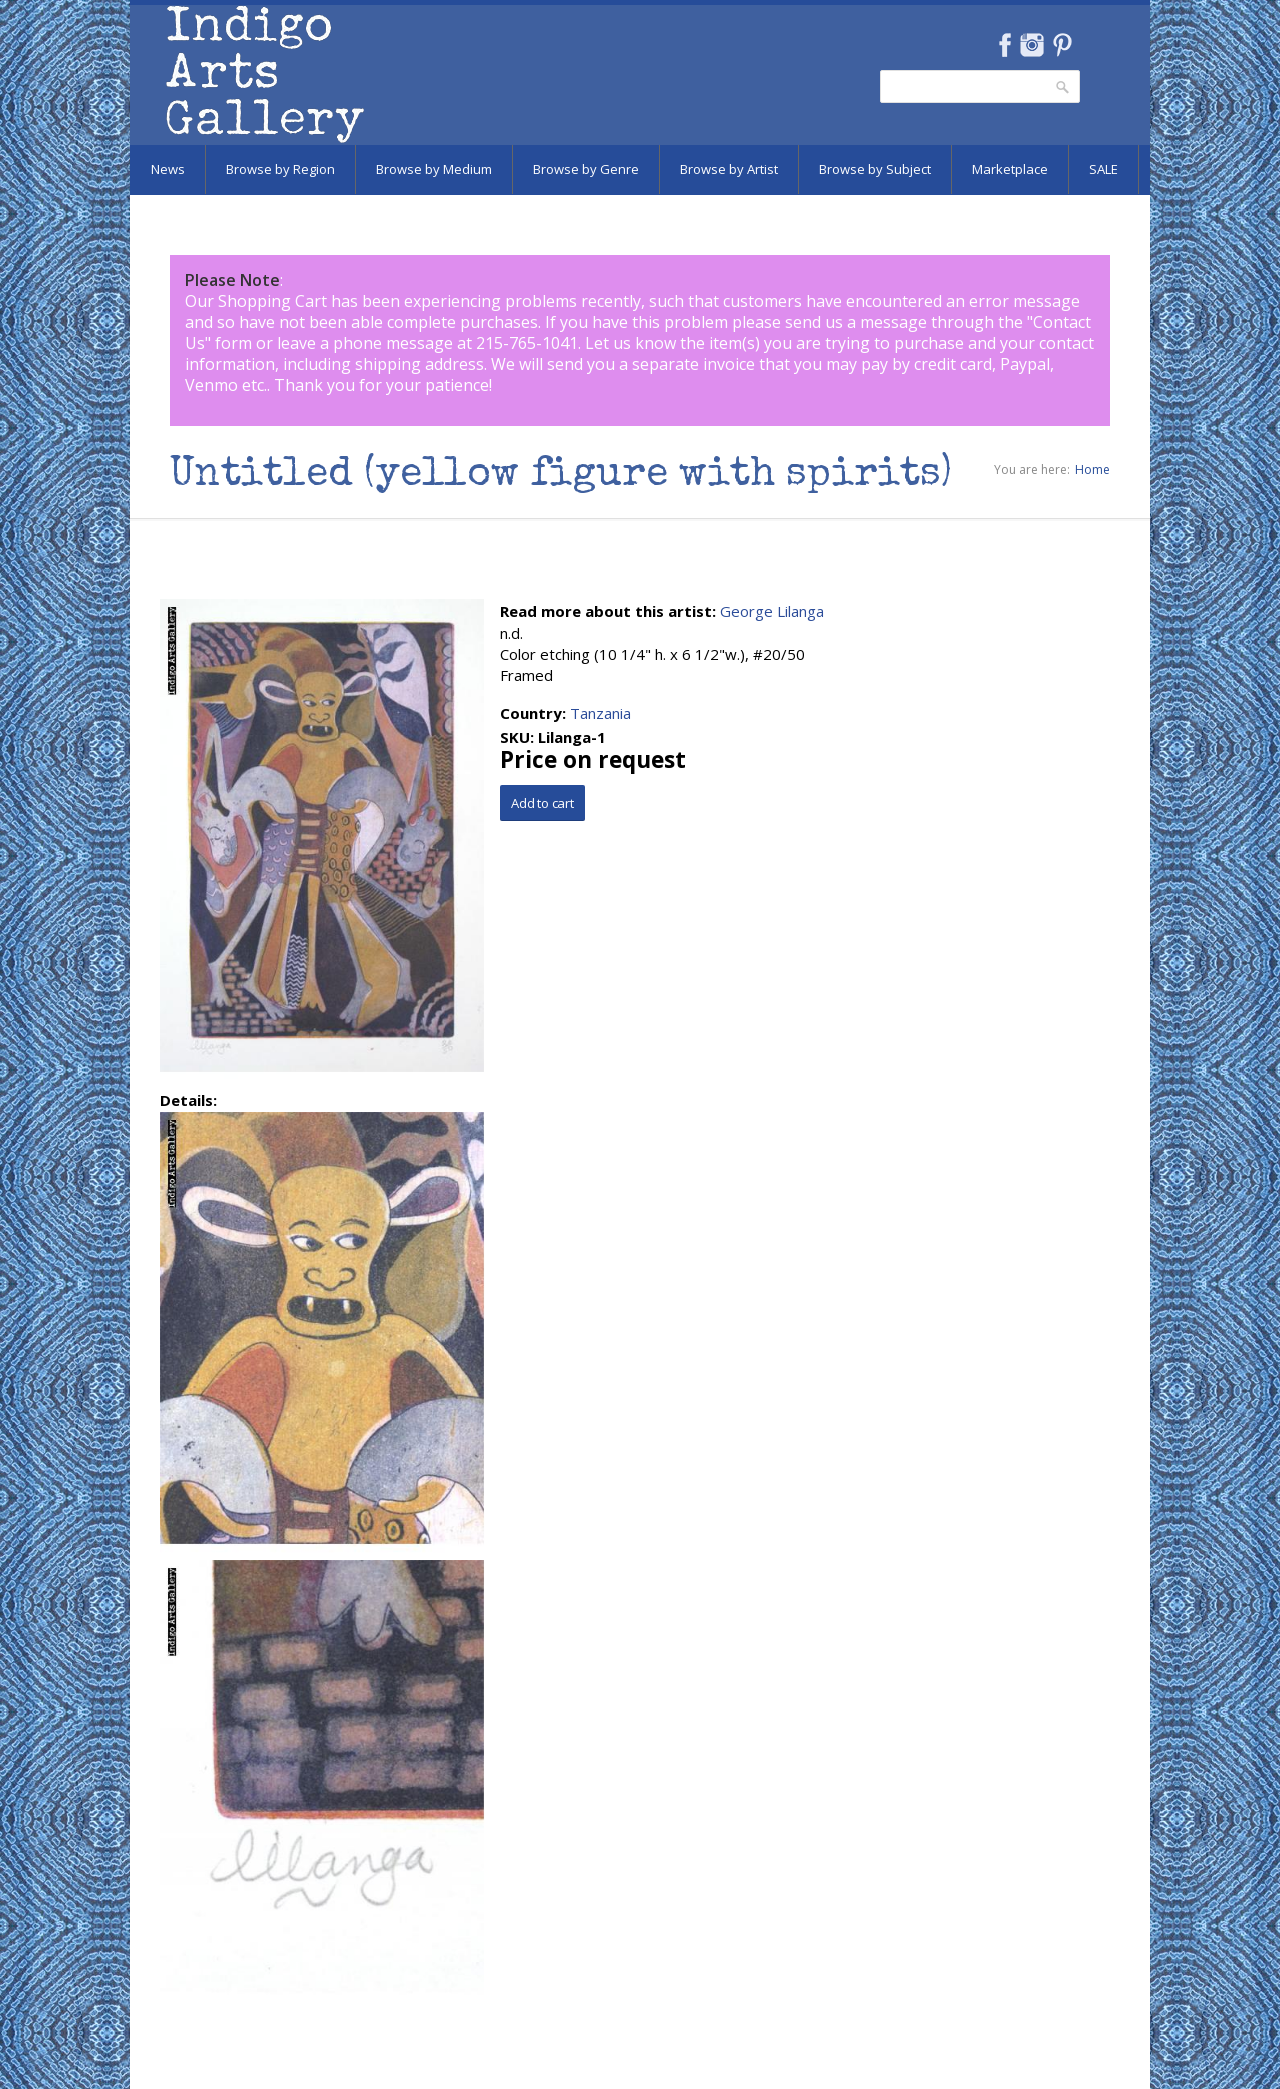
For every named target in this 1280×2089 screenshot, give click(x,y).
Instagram (1031, 45)
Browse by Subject (875, 169)
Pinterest (1062, 45)
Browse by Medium (434, 169)
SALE (1103, 169)
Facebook (1004, 45)
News (168, 169)
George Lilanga (772, 611)
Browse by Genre (586, 169)
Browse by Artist (729, 169)
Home (1092, 469)
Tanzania (600, 713)
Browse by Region (280, 169)
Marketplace (1010, 169)
